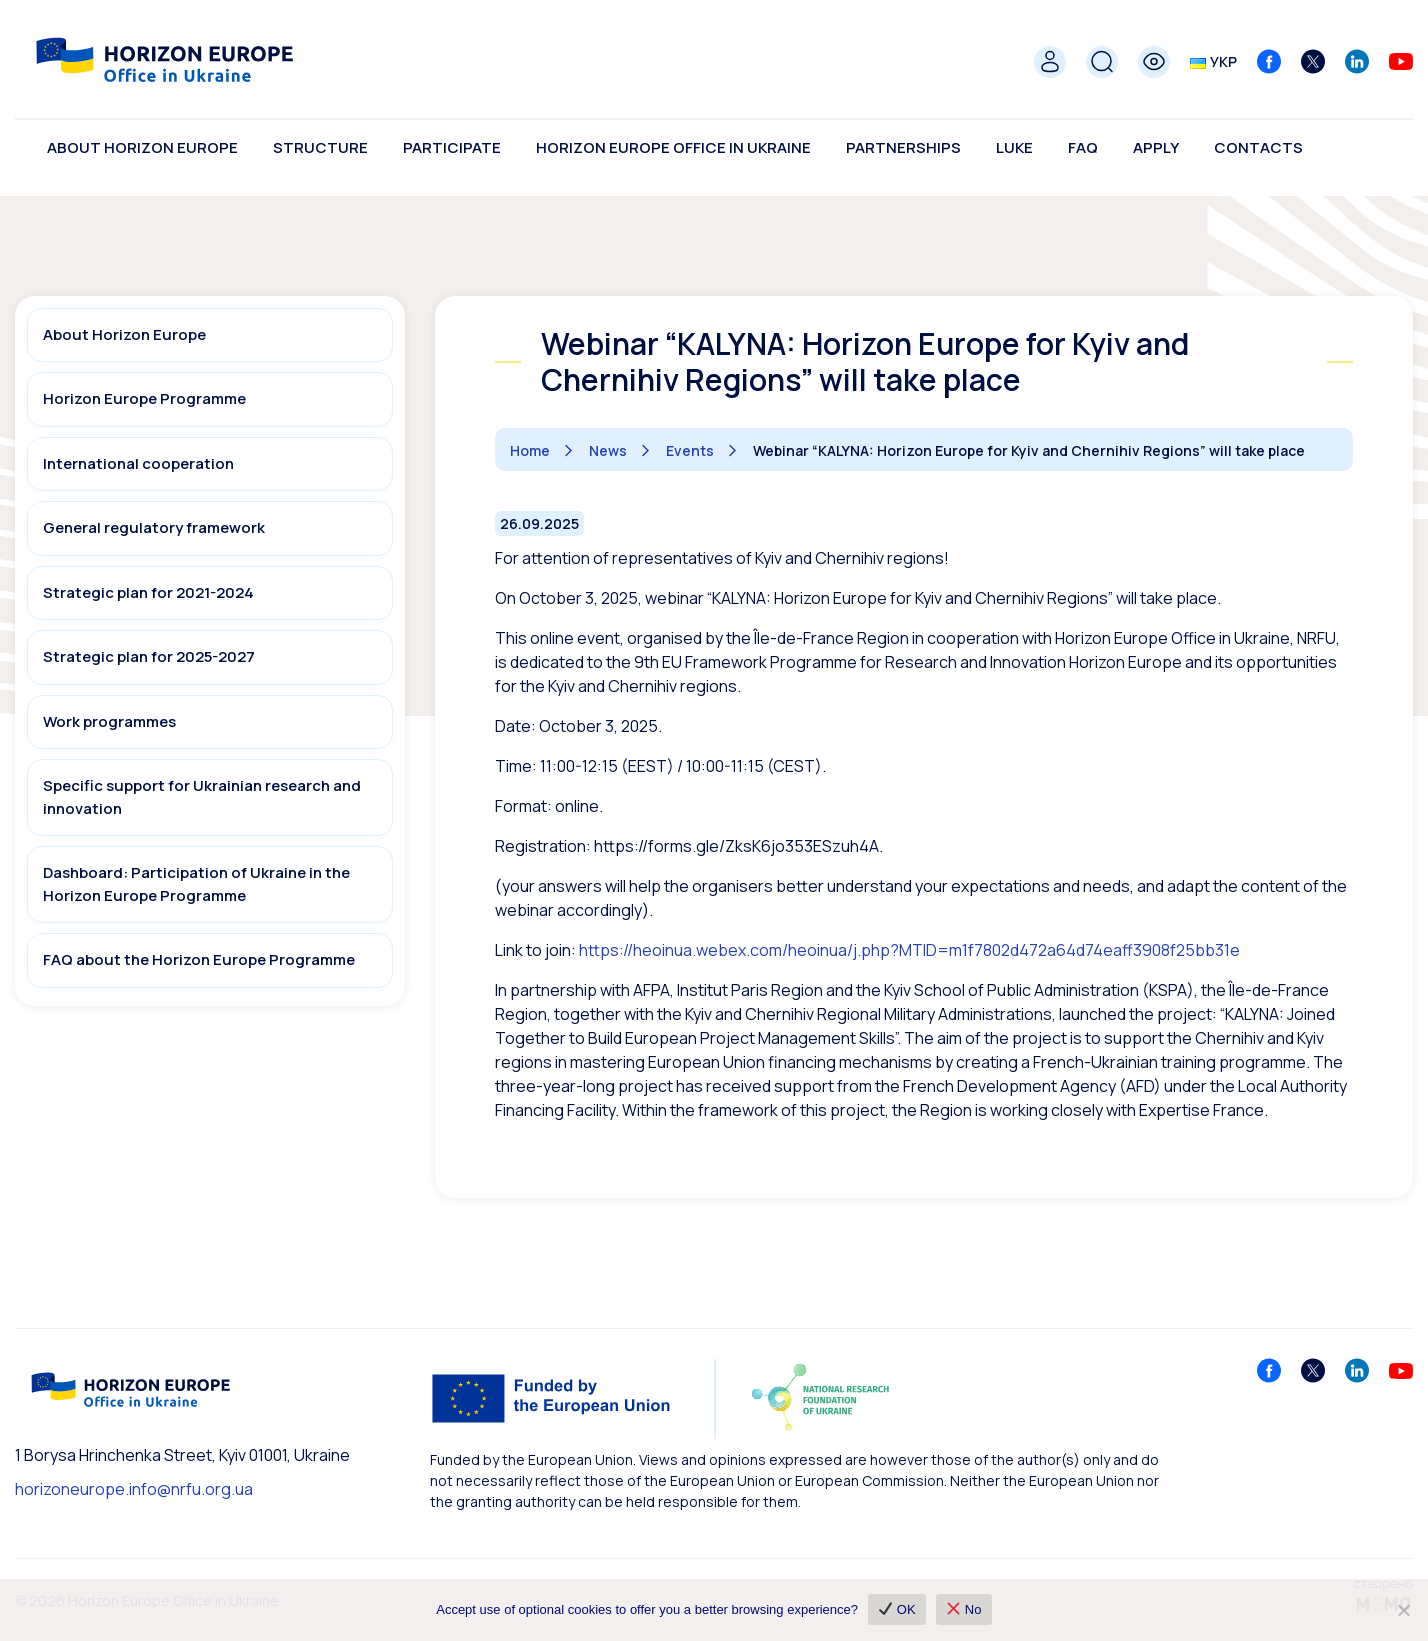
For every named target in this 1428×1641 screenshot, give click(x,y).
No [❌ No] (964, 1609)
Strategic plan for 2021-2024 (148, 592)
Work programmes (109, 721)
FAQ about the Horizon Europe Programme (199, 959)
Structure (320, 147)
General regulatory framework (154, 527)
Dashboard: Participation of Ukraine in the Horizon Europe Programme (196, 884)
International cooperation (138, 463)
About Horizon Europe (142, 147)
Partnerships (903, 147)
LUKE (1014, 147)
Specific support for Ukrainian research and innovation (202, 797)
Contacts (1258, 147)
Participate (452, 147)
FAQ (1083, 147)
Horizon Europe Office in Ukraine (673, 147)
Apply (1156, 147)
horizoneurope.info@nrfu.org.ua (134, 1489)
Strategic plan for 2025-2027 (149, 656)
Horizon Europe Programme (144, 398)
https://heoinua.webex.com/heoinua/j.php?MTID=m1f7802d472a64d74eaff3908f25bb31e (909, 950)
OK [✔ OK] (897, 1609)
